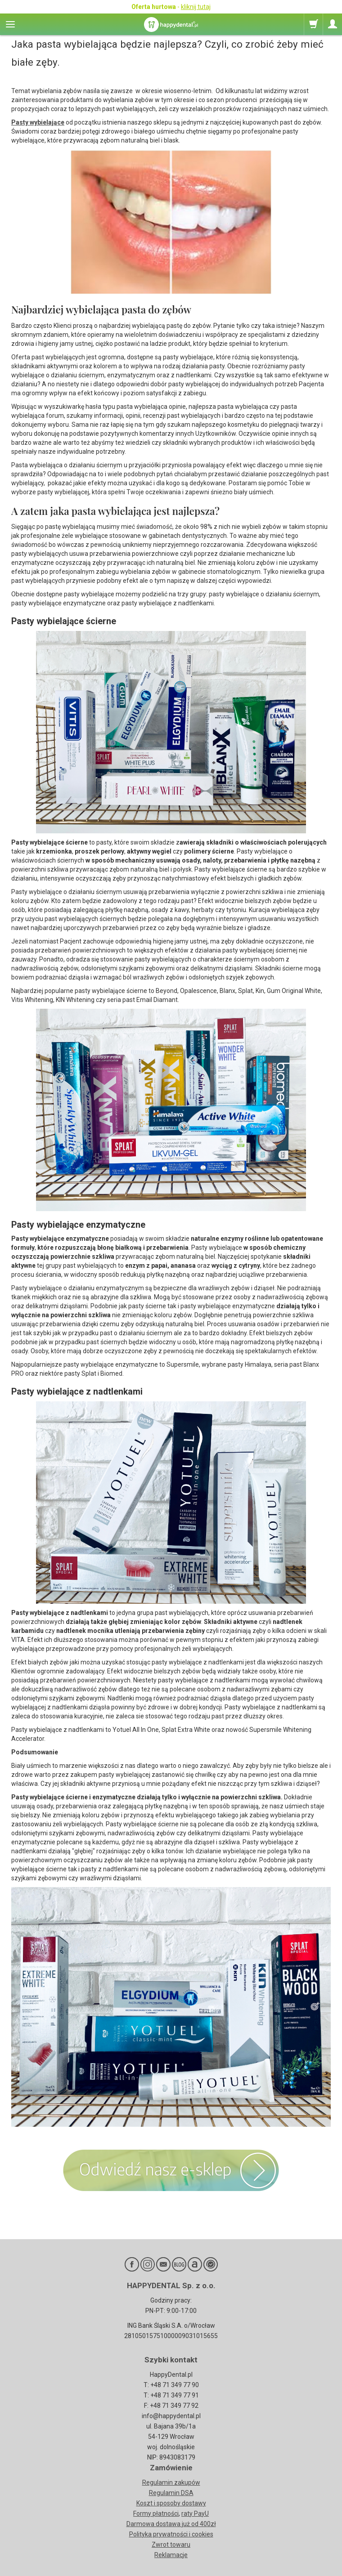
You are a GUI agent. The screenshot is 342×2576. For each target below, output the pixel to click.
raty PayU (195, 2513)
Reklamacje (171, 2554)
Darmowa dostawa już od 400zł (171, 2523)
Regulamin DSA (171, 2492)
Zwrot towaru (171, 2544)
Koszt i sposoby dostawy (171, 2503)
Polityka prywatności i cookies (171, 2534)
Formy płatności (156, 2513)
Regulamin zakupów (171, 2482)
